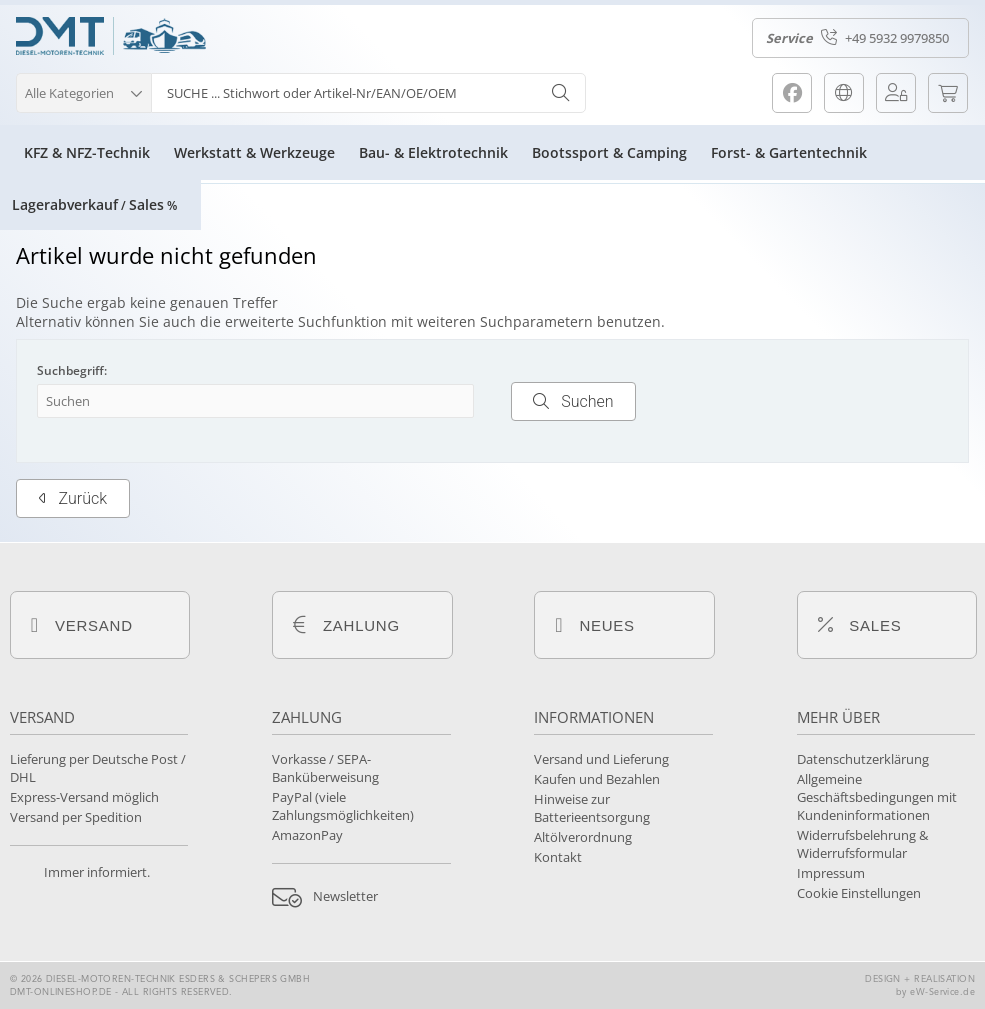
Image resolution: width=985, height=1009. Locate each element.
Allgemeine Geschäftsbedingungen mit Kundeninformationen (877, 797)
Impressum (831, 873)
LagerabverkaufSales (94, 204)
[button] (83, 90)
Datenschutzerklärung (863, 759)
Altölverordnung (583, 837)
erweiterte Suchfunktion (306, 321)
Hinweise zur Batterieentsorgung (592, 808)
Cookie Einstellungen (859, 893)
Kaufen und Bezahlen (597, 779)
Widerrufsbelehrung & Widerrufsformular (862, 844)
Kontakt (558, 857)
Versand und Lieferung (601, 759)
